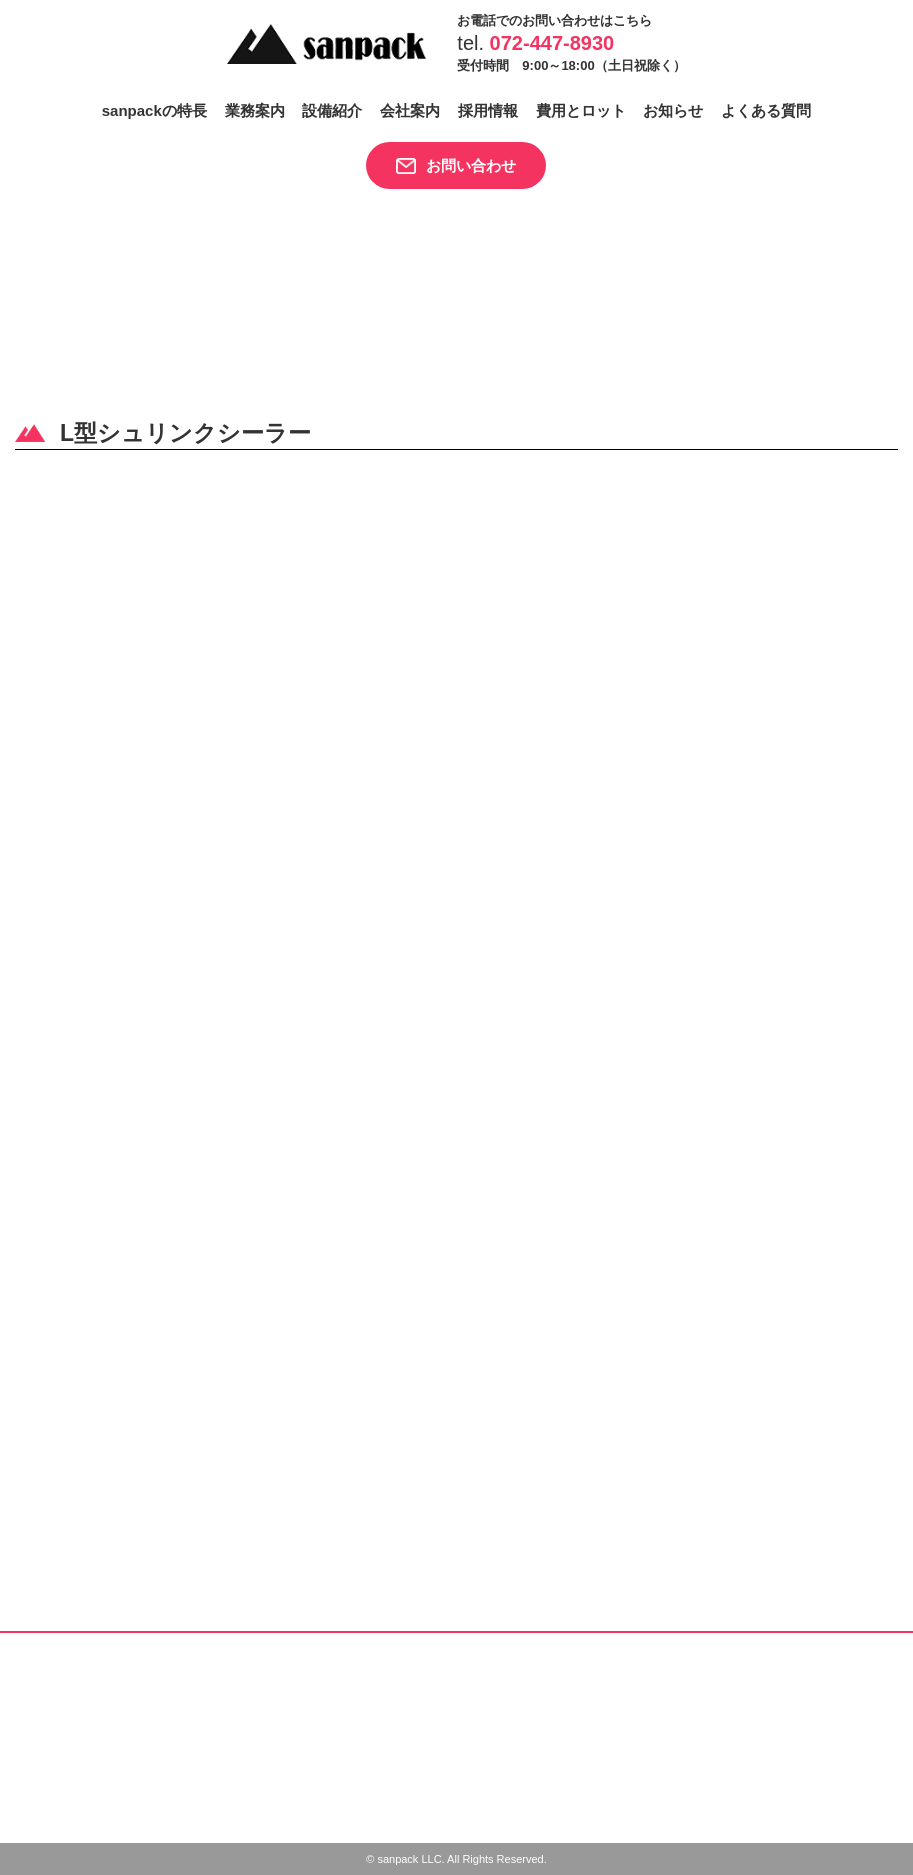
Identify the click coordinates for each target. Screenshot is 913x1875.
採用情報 (488, 110)
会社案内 (410, 110)
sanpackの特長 (154, 110)
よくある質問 (766, 110)
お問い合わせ (471, 165)
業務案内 (255, 110)
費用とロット (581, 110)
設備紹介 (332, 110)
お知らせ (673, 110)
